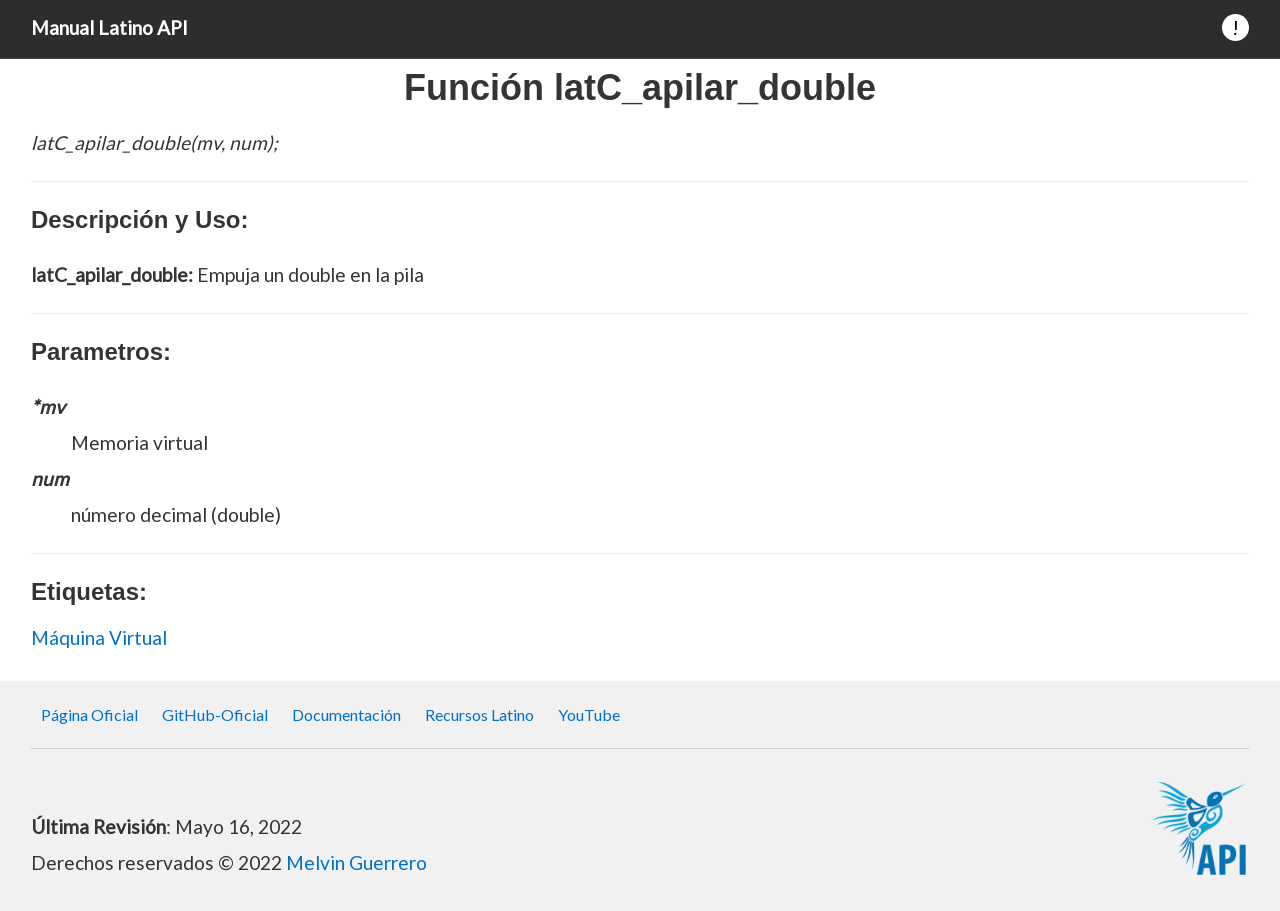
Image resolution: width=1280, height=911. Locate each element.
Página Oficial (89, 714)
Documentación (346, 714)
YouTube (589, 714)
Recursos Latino (479, 714)
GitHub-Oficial (215, 714)
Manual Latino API (109, 27)
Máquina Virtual (99, 637)
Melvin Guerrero (356, 862)
